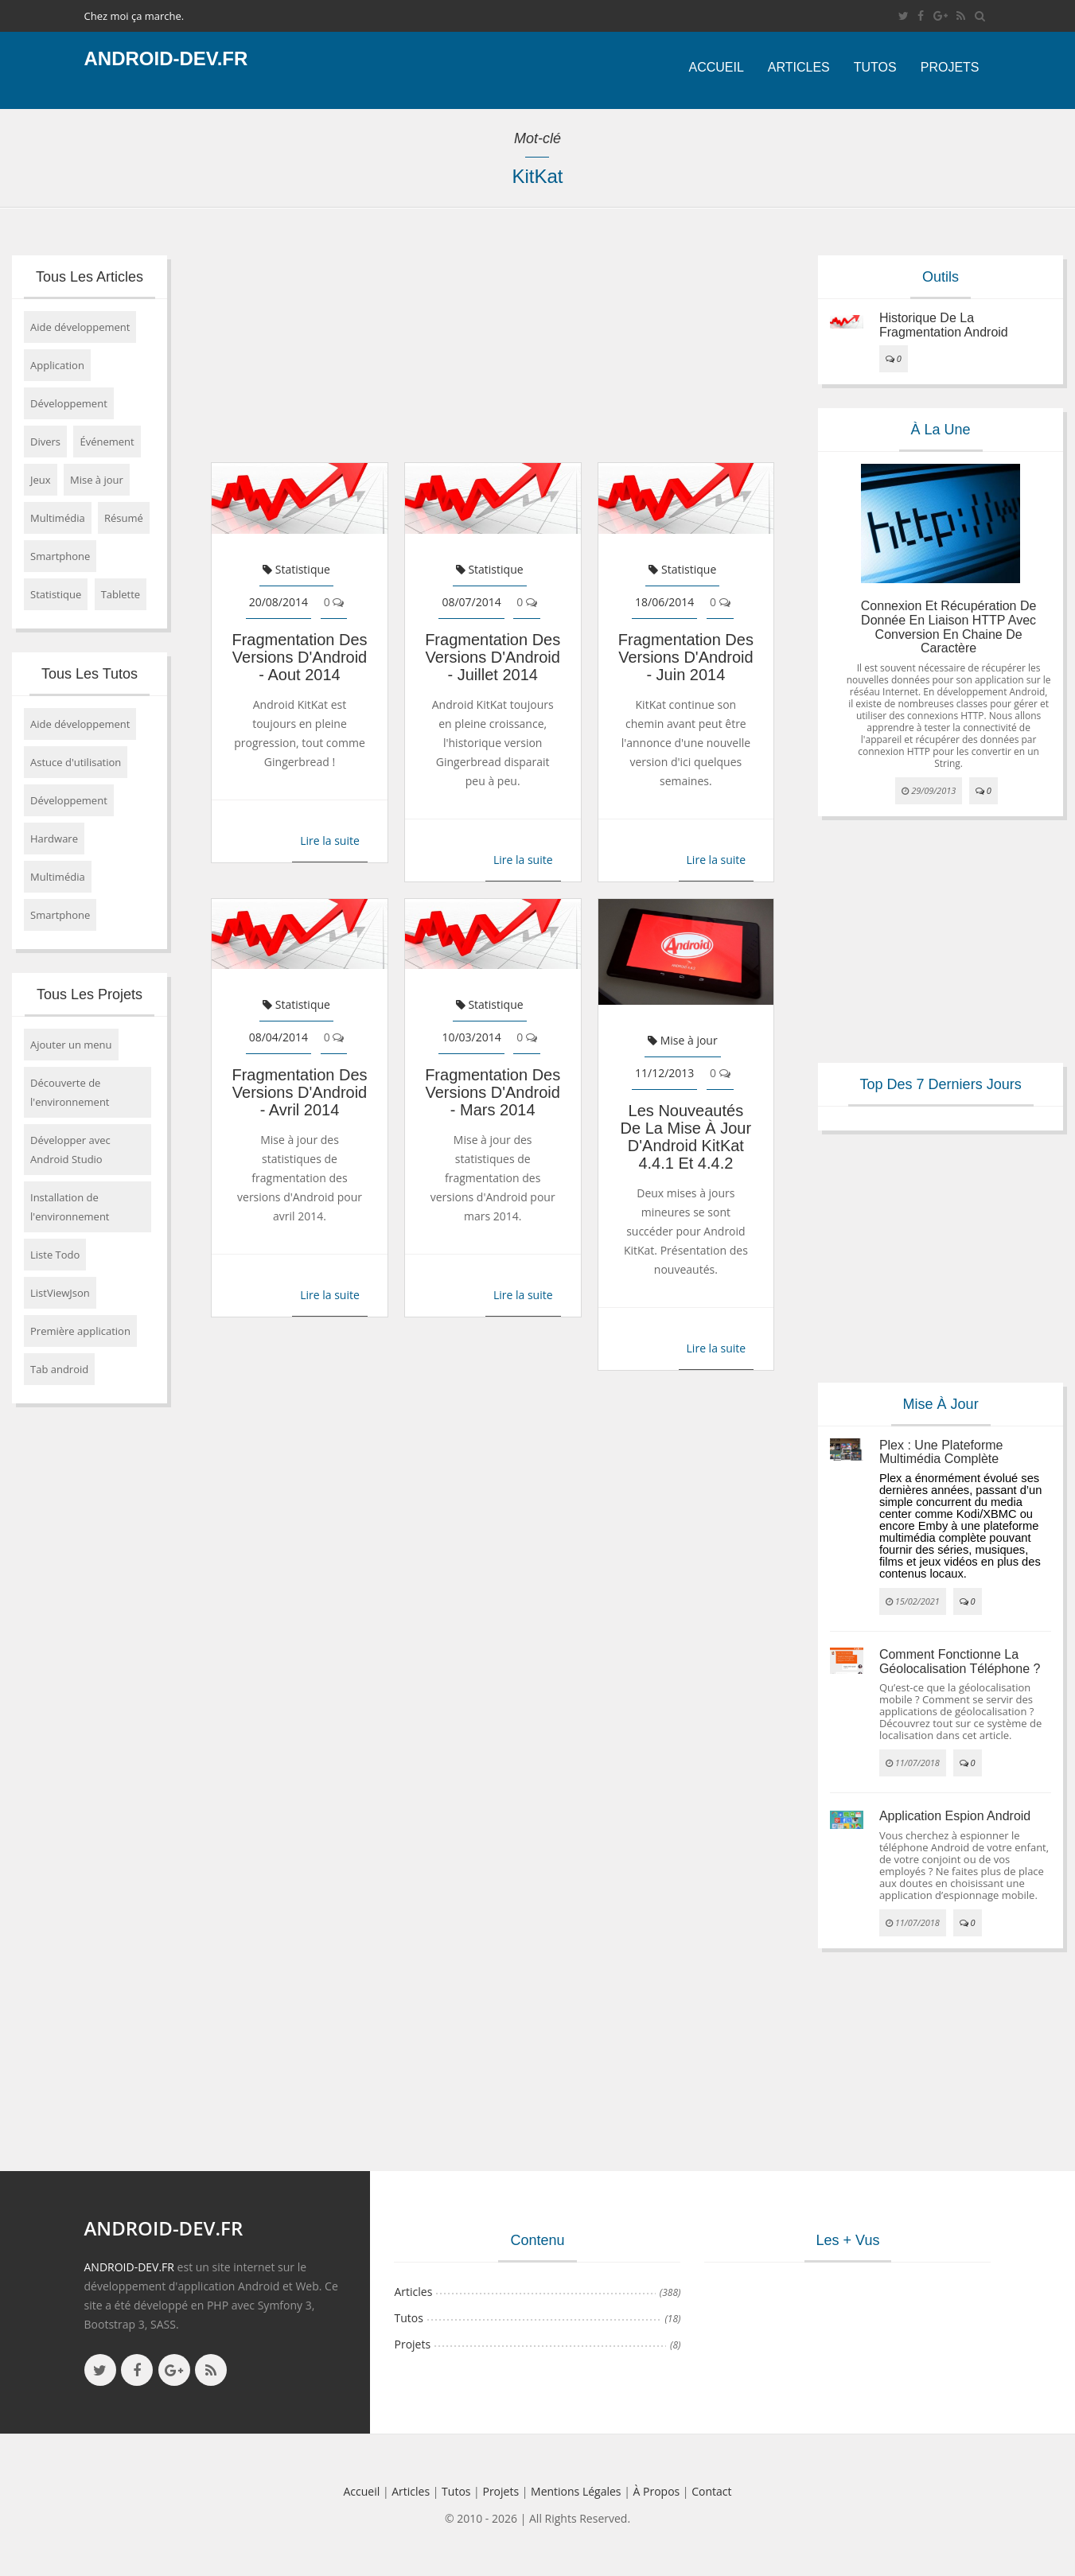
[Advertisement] (492, 343)
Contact (711, 2491)
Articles (799, 67)
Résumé (123, 518)
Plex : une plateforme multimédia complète (941, 1452)
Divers (45, 441)
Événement (107, 441)
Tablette (121, 594)
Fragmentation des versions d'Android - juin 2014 (686, 657)
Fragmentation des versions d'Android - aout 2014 (299, 657)
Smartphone (60, 556)
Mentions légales (576, 2491)
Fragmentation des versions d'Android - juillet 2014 (492, 657)
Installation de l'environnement (70, 1207)
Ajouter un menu (71, 1044)
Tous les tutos (89, 674)
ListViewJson (60, 1293)
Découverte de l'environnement (70, 1092)
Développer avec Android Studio (70, 1149)
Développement (68, 403)
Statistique (55, 594)
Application (57, 365)
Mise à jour (96, 480)
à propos (656, 2491)
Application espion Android (954, 1816)
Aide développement (80, 327)
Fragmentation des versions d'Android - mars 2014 (492, 1092)
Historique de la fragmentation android (943, 325)
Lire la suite (330, 840)
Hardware (54, 838)
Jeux (40, 480)
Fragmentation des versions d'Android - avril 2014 (299, 1092)
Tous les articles (89, 277)
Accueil (715, 67)
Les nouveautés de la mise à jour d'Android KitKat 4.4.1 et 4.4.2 (686, 1137)
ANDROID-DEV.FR (129, 2266)
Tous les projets (89, 994)
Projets (950, 67)
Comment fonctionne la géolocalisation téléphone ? (960, 1661)
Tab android (59, 1369)
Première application (80, 1331)
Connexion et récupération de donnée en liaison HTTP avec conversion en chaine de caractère (949, 627)
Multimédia (57, 518)
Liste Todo (55, 1254)
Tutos (875, 67)
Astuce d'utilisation (75, 762)
